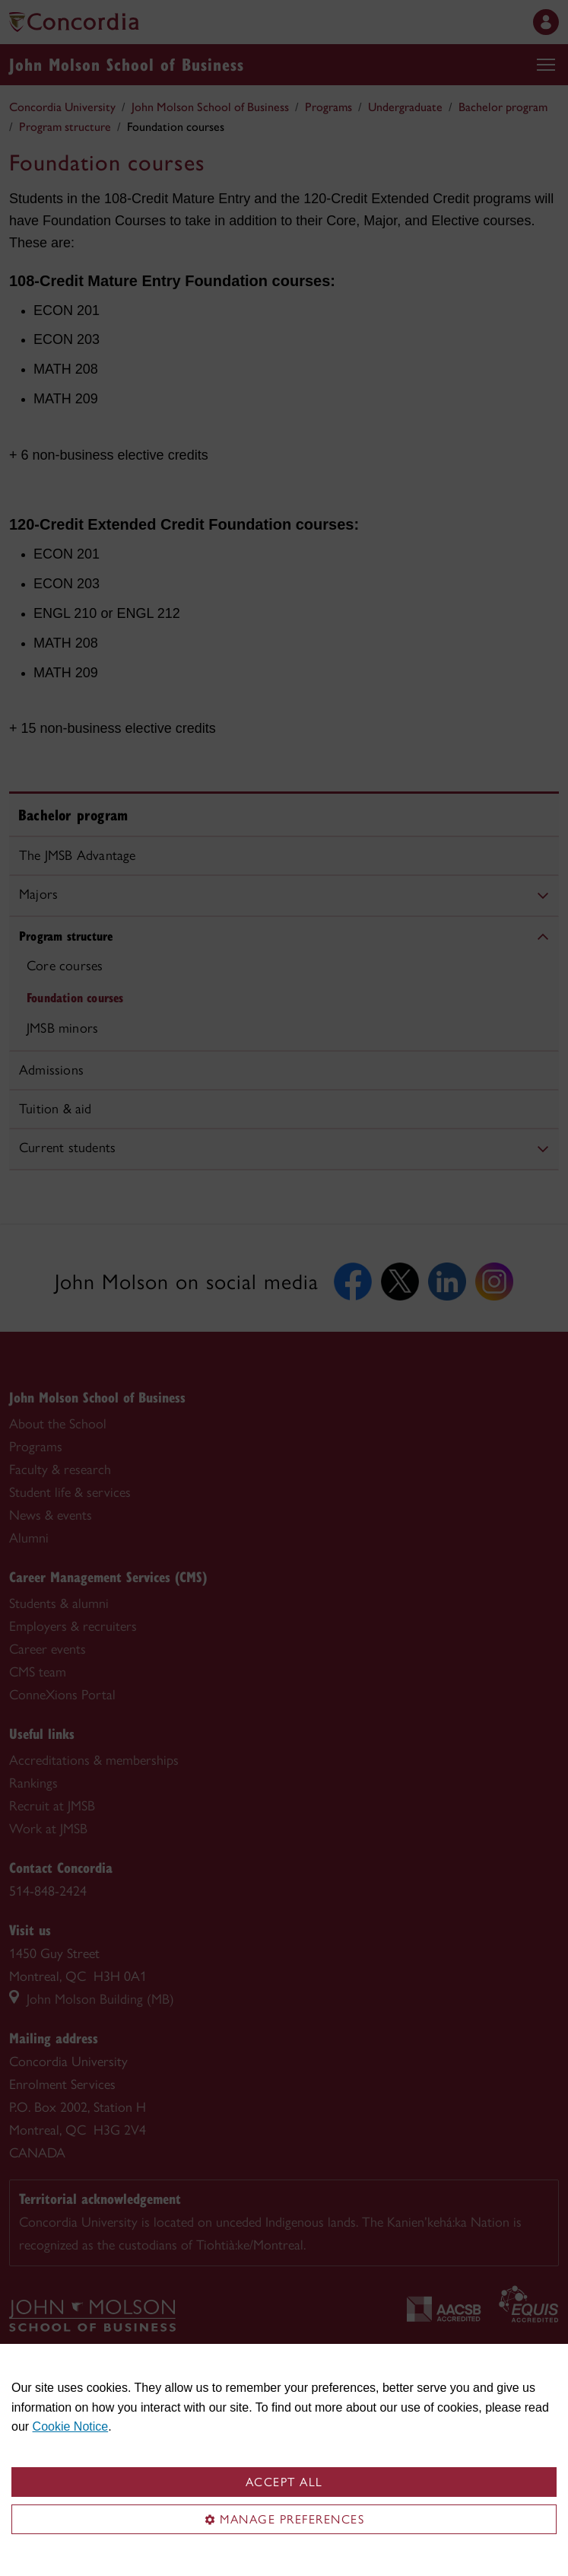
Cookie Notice (71, 2426)
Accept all (284, 2482)
